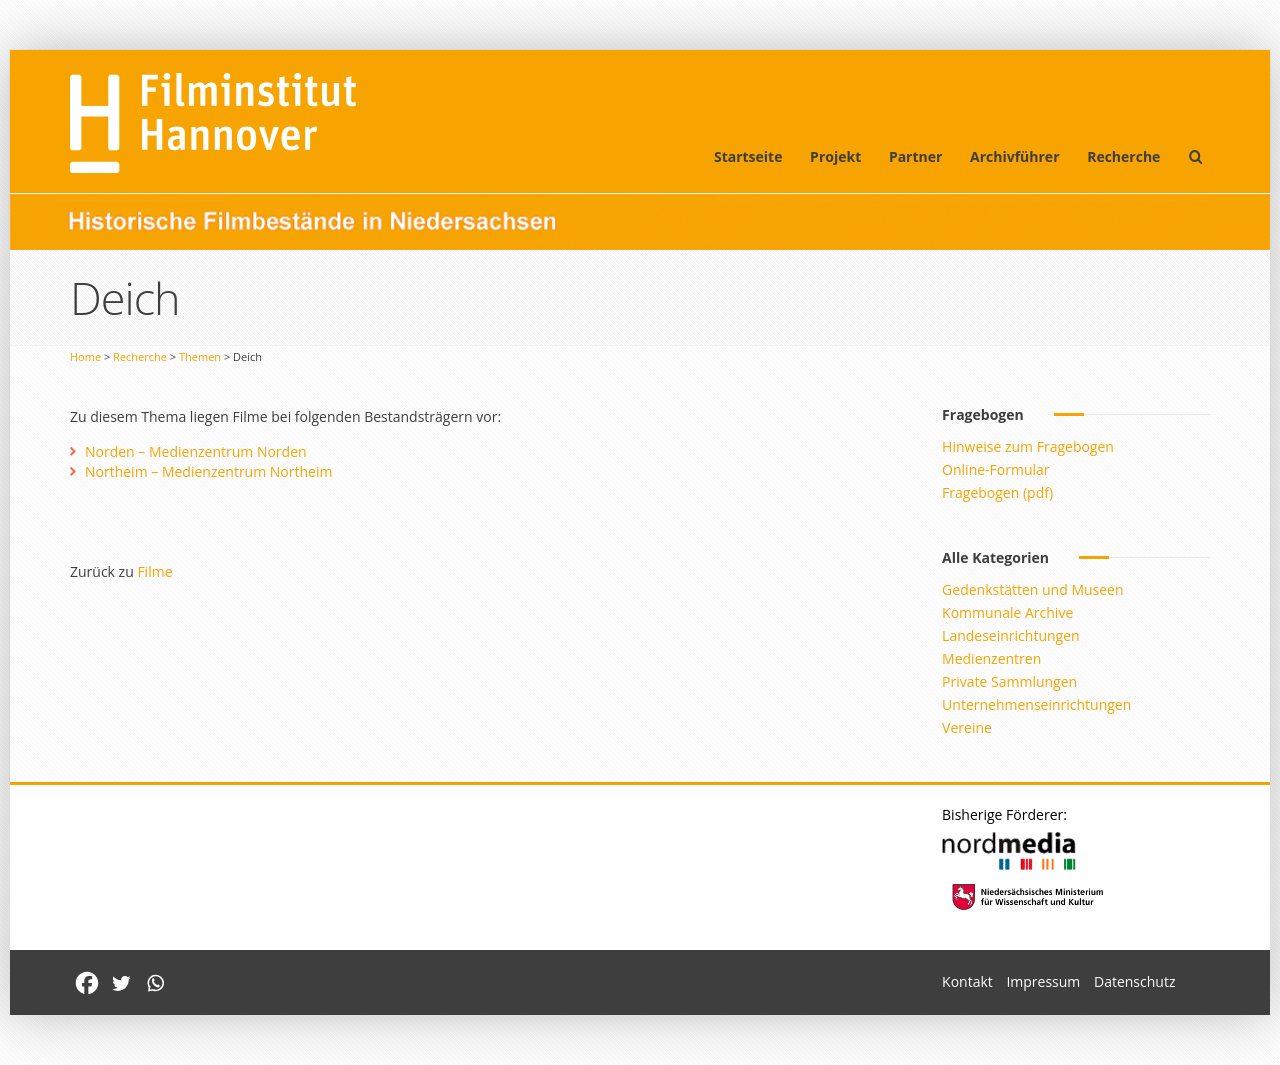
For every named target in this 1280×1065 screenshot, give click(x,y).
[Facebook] (87, 983)
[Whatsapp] (155, 983)
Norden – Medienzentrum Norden (196, 451)
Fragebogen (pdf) (997, 492)
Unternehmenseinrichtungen (1036, 704)
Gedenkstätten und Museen (1032, 589)
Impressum (1043, 981)
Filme (154, 571)
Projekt (835, 156)
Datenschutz (1134, 981)
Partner (916, 156)
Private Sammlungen (1009, 681)
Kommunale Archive (1007, 612)
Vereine (967, 727)
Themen (200, 356)
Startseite (748, 156)
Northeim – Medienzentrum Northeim (208, 471)
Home (85, 356)
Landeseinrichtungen (1011, 635)
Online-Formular (995, 469)
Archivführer (1014, 156)
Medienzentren (991, 658)
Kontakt (967, 981)
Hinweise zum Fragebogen (1028, 446)
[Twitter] (121, 983)
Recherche (1123, 156)
